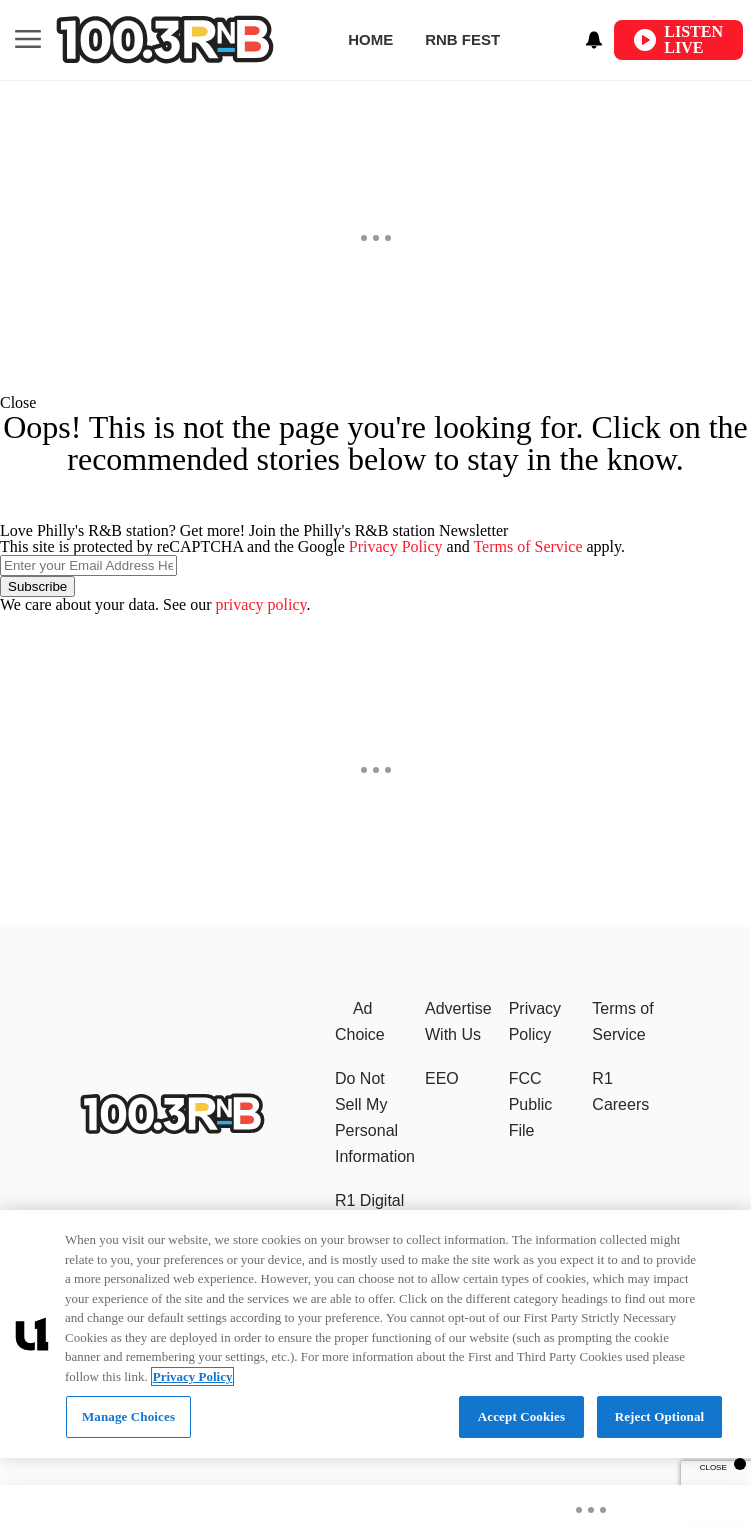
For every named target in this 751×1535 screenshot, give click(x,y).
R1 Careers (620, 1091)
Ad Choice (360, 1021)
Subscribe (37, 586)
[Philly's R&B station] (172, 1128)
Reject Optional (660, 1416)
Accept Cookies (521, 1416)
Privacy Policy (396, 546)
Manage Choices (128, 1416)
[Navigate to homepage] (165, 39)
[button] (375, 403)
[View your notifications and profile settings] (594, 40)
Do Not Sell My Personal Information (375, 1117)
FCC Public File (531, 1104)
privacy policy (261, 604)
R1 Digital (369, 1200)
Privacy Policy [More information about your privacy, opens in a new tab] (193, 1376)
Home (370, 39)
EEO (442, 1078)
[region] (375, 1334)
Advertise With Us (458, 1021)
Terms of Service (527, 546)
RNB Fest (462, 39)
